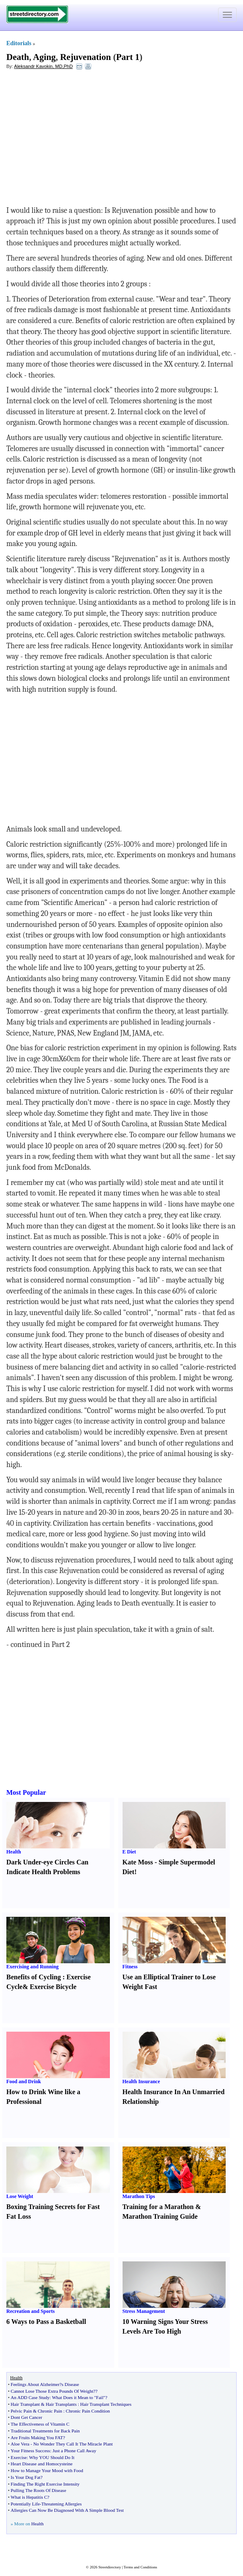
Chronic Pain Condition (88, 2410)
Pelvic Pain (21, 2410)
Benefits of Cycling (33, 1977)
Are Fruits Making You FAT (37, 2437)
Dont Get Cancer (26, 2417)
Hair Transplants (61, 2404)
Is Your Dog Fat (25, 2477)
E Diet (129, 1852)
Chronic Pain (50, 2410)
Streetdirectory (109, 2567)
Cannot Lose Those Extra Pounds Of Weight (52, 2391)
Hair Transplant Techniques (105, 2404)
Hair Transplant (25, 2404)
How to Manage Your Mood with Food (47, 2470)
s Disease (70, 2384)
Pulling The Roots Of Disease (38, 2490)
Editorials (18, 43)
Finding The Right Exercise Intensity (45, 2483)
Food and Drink (23, 2081)
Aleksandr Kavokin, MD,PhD (43, 66)
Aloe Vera (20, 2443)
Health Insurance (141, 2081)
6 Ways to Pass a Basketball (46, 2321)
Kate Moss (138, 1862)
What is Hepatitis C (29, 2497)
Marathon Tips (139, 2196)
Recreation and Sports (30, 2311)
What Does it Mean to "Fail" (78, 2397)
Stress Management (144, 2311)
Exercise (19, 2457)
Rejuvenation (85, 57)
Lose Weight (19, 2196)
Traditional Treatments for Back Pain (45, 2430)
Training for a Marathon (158, 2206)
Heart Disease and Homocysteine (41, 2463)
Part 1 (127, 57)
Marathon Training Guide (160, 2216)
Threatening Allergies (61, 2503)
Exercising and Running (32, 1967)
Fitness (130, 1967)
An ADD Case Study (30, 2397)
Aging (44, 57)
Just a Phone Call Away (74, 2450)
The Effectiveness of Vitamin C (40, 2424)
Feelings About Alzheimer (35, 2384)
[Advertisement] (75, 138)
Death (17, 57)
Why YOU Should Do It (51, 2457)
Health (13, 1852)
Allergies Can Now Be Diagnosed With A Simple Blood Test (67, 2510)
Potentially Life (25, 2503)
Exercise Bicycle (53, 1986)
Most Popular (26, 1792)
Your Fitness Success (30, 2450)
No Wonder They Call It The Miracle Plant (73, 2443)
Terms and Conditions (140, 2567)
